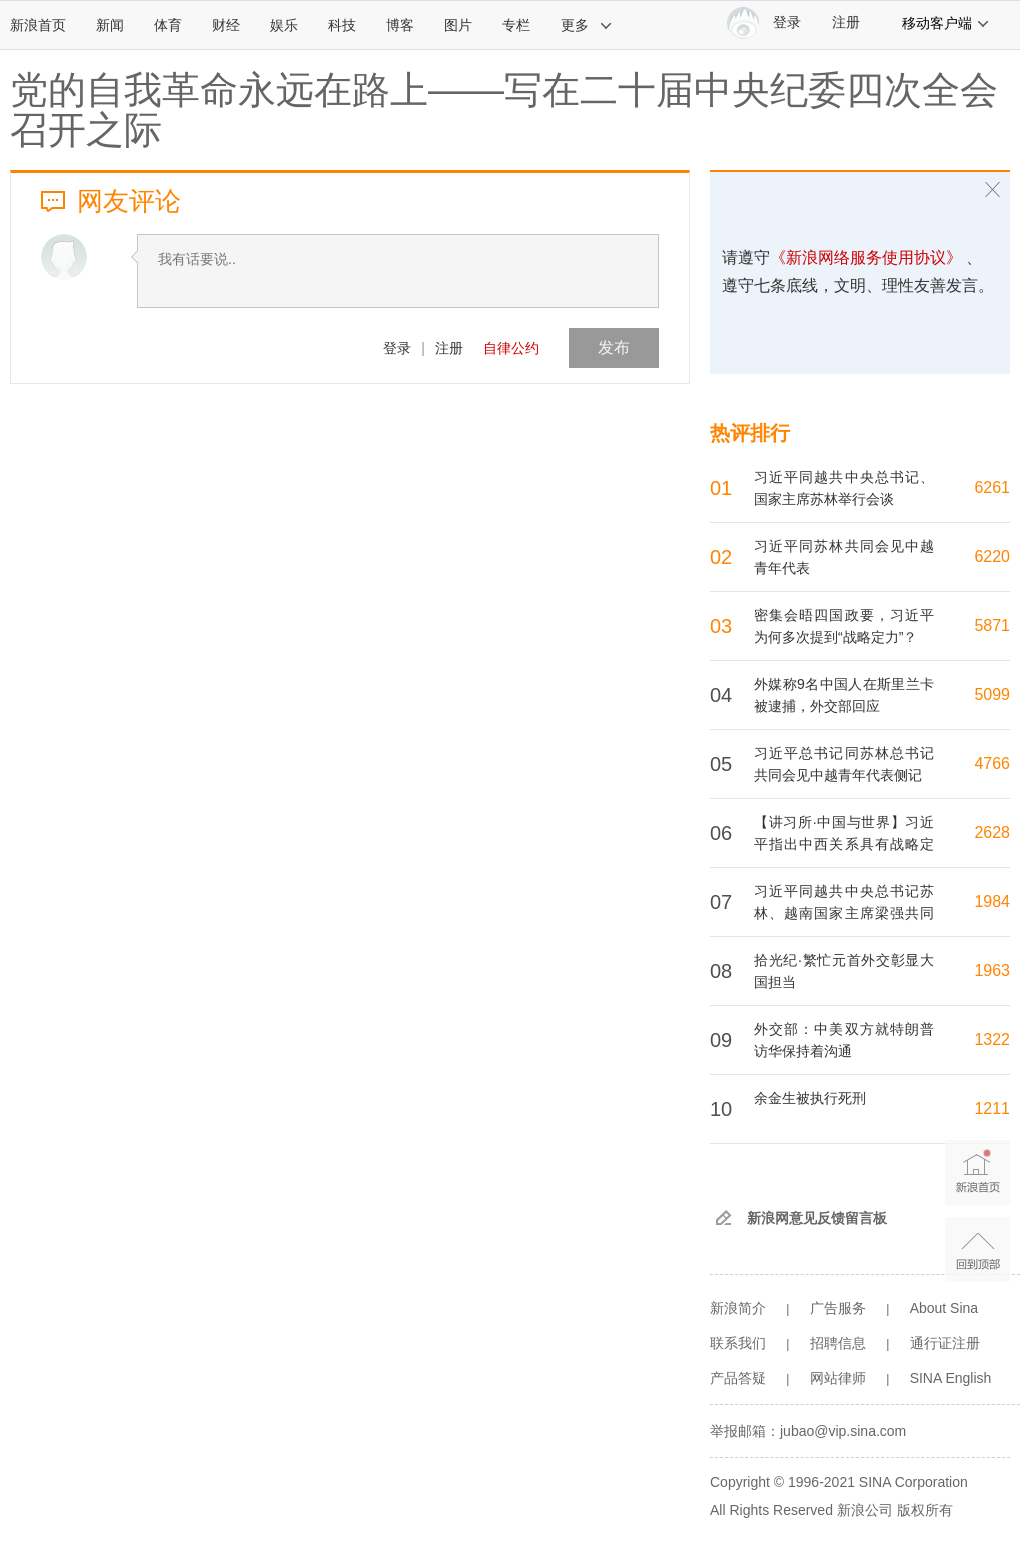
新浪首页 (38, 25)
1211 (992, 1108)
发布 (614, 347)
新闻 (110, 25)
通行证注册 (945, 1343)
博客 (400, 25)
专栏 (516, 25)
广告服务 (838, 1308)
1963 (992, 970)
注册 (846, 22)
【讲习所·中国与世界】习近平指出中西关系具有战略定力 (844, 844)
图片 (458, 25)
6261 (992, 487)
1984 (992, 901)
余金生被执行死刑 (810, 1098)
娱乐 (284, 25)
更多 (587, 25)
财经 (226, 25)
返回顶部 (977, 1249)
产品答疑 (738, 1378)
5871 (992, 625)
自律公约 (511, 348)
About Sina (944, 1308)
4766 (992, 763)
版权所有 (925, 1510)
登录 (397, 348)
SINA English (951, 1378)
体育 (168, 25)
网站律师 (838, 1378)
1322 (992, 1039)
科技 (342, 25)
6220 (992, 556)
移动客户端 (946, 23)
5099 (992, 694)
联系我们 (738, 1343)
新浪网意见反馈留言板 (817, 1218)
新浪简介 (738, 1308)
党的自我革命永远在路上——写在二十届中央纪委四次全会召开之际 (504, 110)
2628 (992, 832)
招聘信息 (838, 1343)
